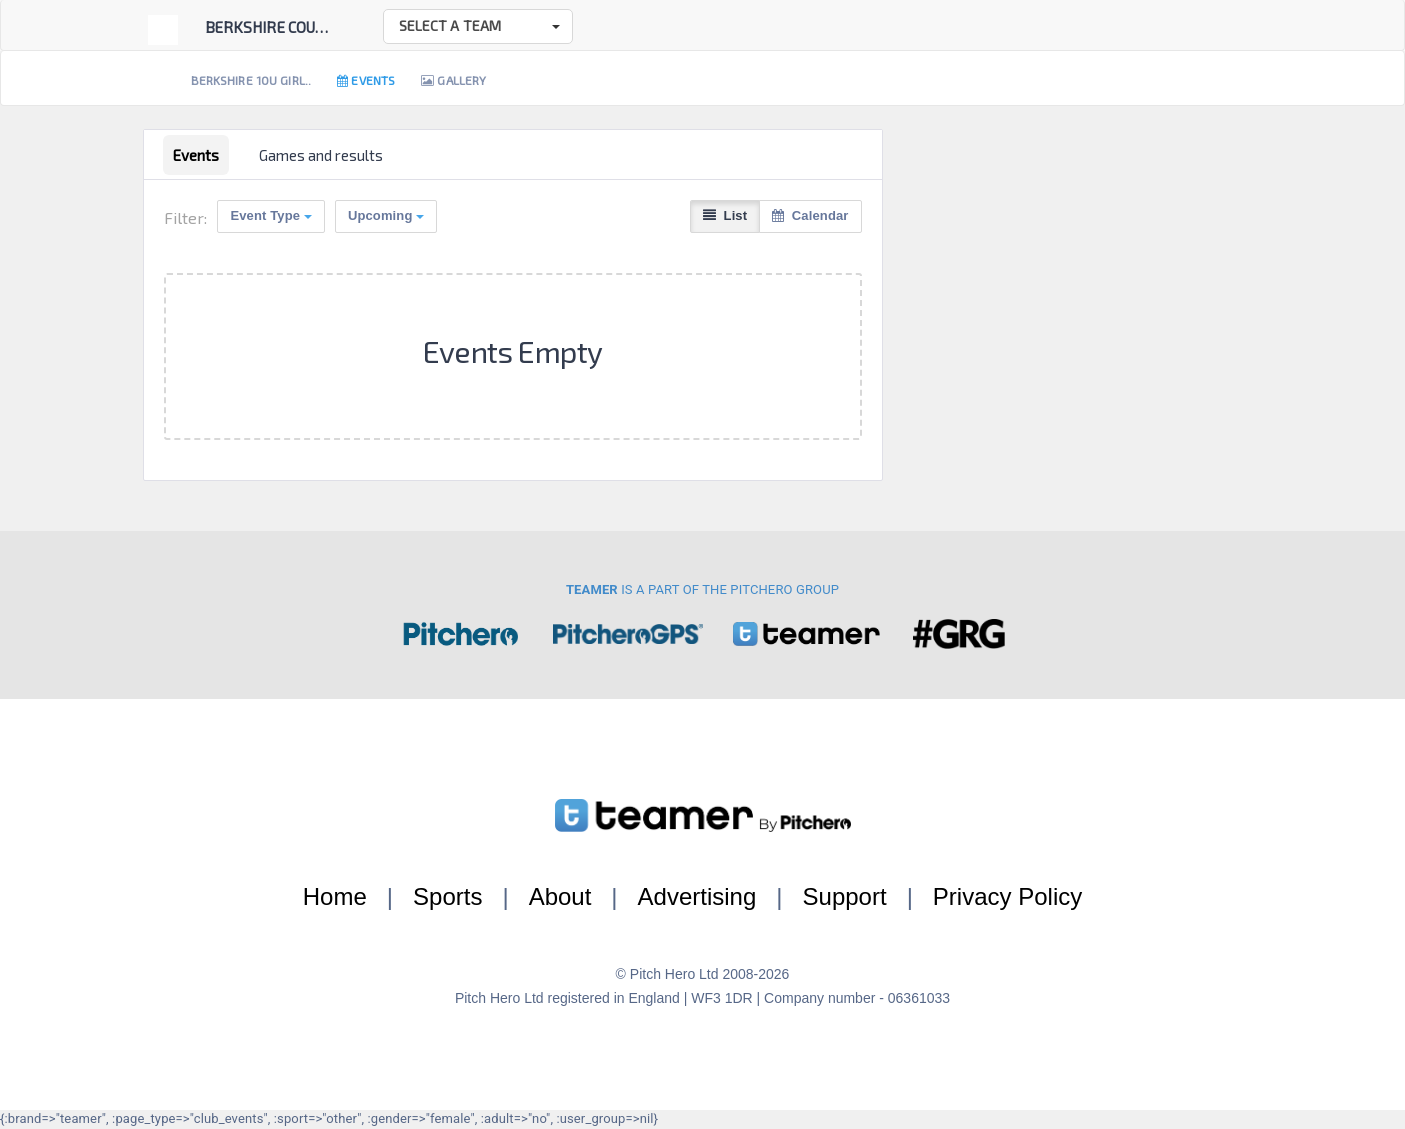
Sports (447, 896)
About (560, 896)
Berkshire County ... (281, 27)
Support (845, 896)
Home (335, 896)
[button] (478, 26)
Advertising (697, 896)
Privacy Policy (1007, 896)
